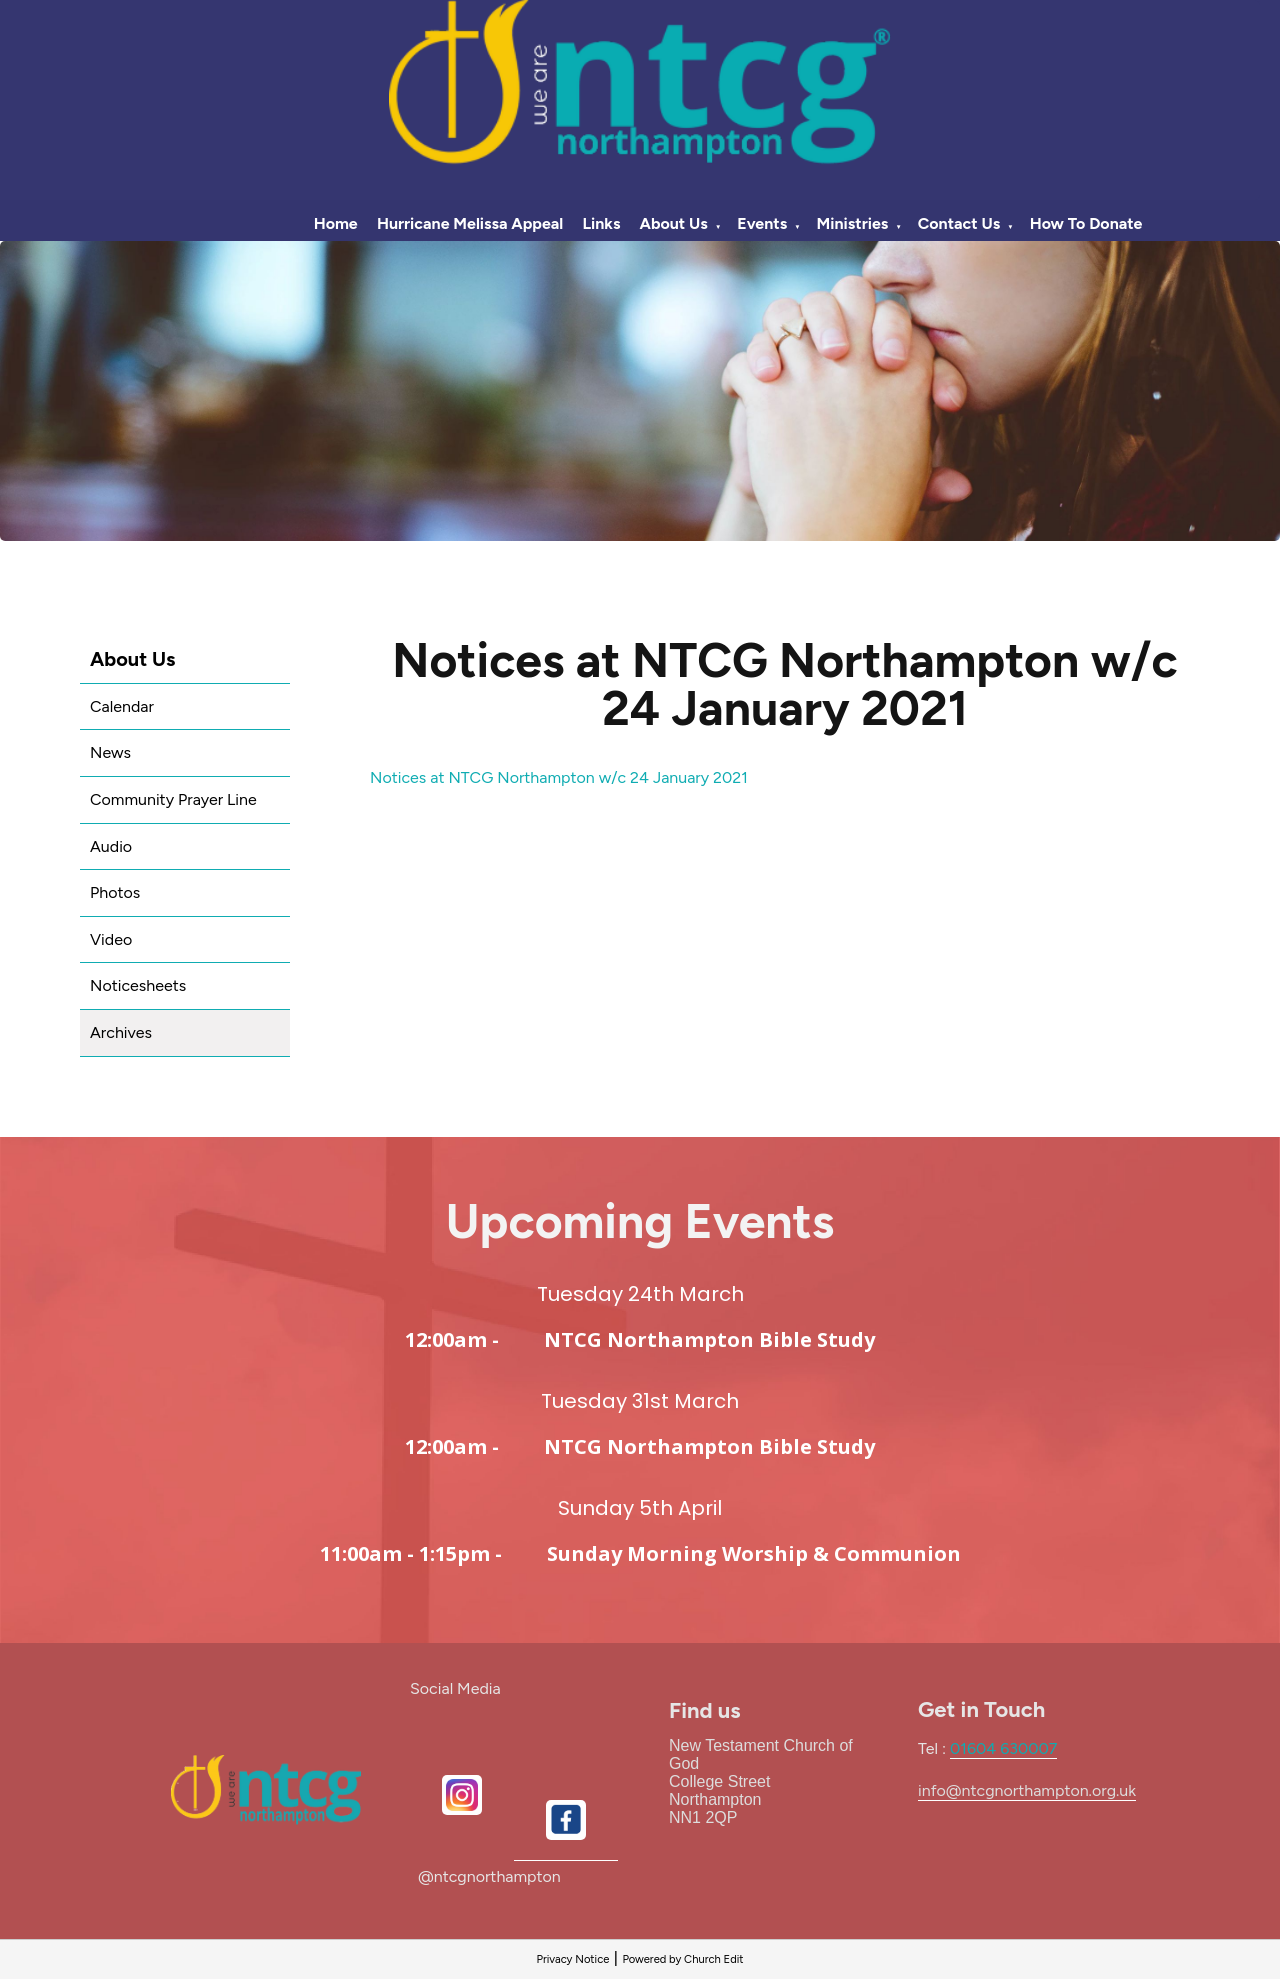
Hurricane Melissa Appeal (470, 223)
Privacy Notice (572, 1959)
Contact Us (959, 223)
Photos (115, 892)
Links (601, 223)
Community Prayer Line (173, 799)
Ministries (853, 223)
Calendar (122, 706)
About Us (674, 223)
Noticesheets (138, 985)
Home (336, 223)
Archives (121, 1032)
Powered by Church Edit (682, 1959)
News (110, 752)
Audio (111, 846)
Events (762, 223)
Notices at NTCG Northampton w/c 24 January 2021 (559, 777)
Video (111, 939)
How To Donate (1086, 223)
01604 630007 (1003, 1748)
